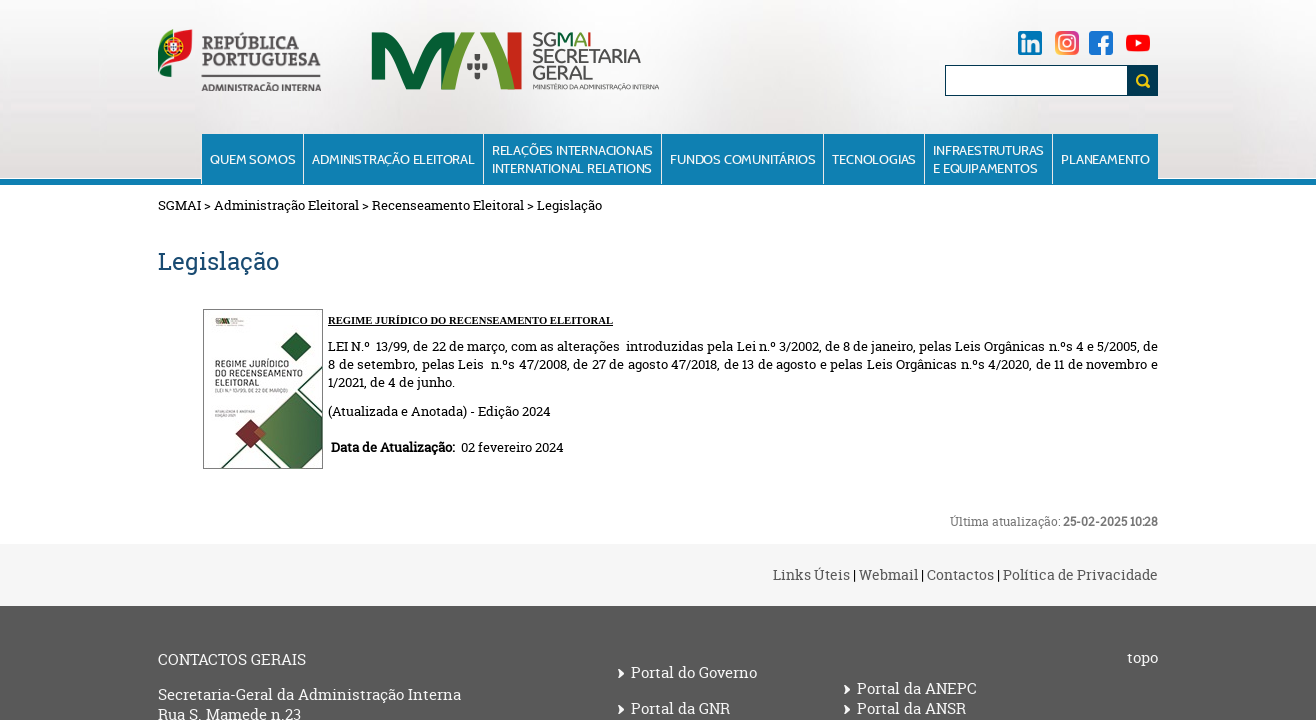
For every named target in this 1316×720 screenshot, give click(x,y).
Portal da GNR (680, 709)
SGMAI (179, 205)
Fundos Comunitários (742, 159)
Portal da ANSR (911, 709)
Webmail (888, 574)
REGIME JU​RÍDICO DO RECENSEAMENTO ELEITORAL (470, 320)
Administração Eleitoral (393, 159)
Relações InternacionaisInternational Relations (572, 159)
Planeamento (1105, 159)
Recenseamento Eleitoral (448, 205)
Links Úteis (811, 574)
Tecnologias (874, 159)
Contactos (960, 574)
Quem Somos (252, 159)
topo (1142, 658)
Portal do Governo (694, 673)
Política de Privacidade (1080, 574)
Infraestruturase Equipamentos (988, 159)
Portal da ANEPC (917, 689)
